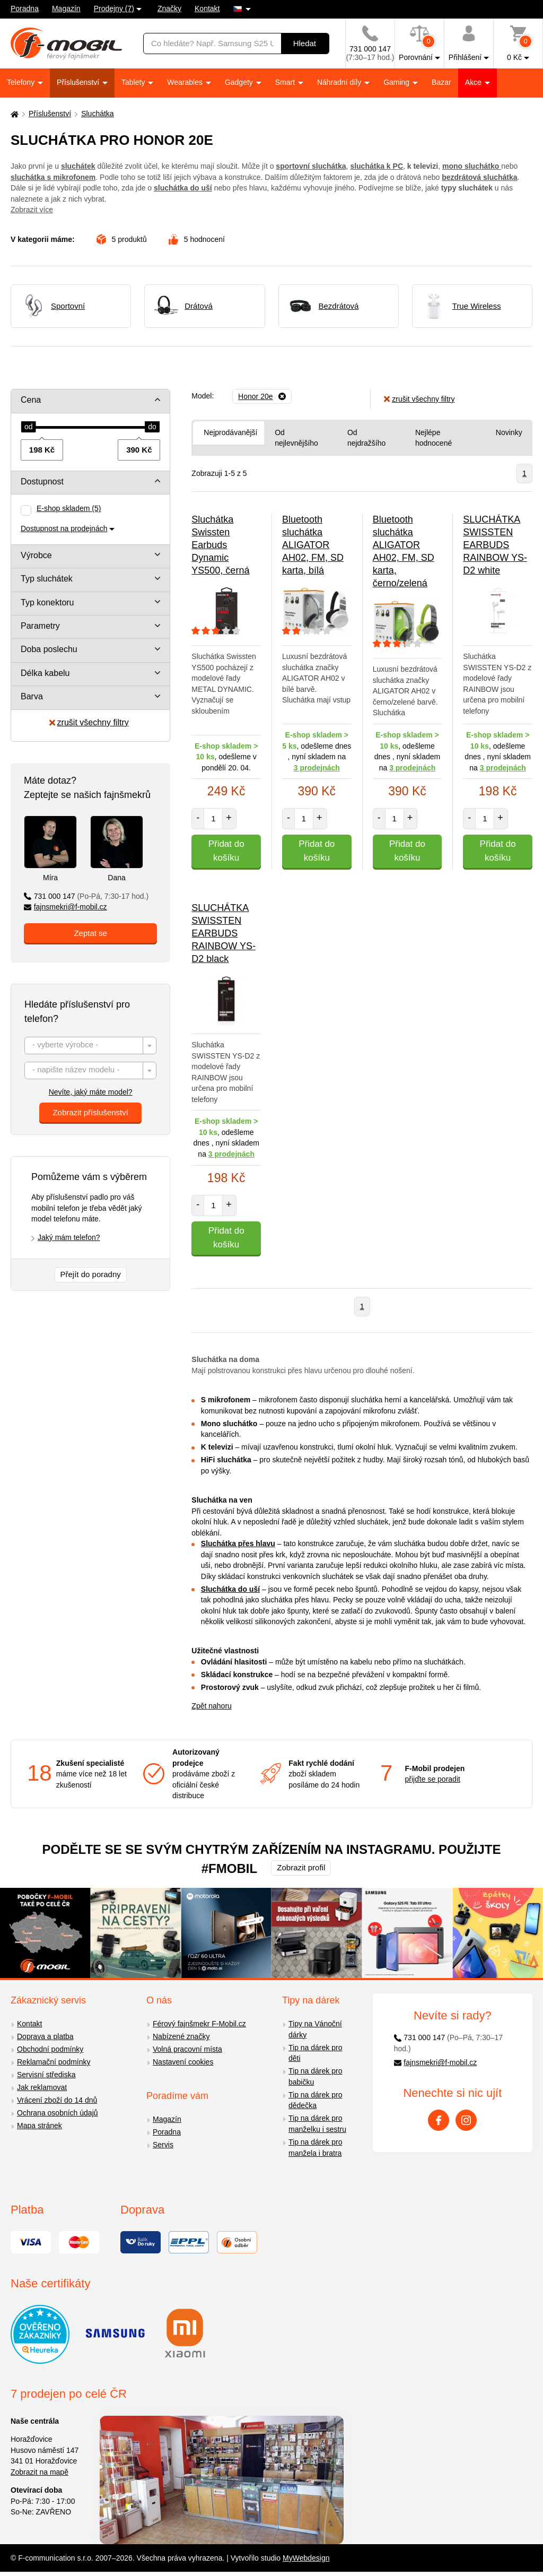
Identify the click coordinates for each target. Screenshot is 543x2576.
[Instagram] (466, 2120)
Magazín (66, 8)
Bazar (441, 82)
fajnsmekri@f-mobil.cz (65, 907)
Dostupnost (42, 481)
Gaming (397, 82)
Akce (474, 82)
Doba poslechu (49, 649)
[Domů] (13, 113)
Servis (163, 2144)
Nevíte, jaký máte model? (91, 1092)
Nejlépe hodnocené (433, 438)
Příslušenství (79, 82)
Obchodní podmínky (50, 2049)
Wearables (186, 82)
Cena (31, 399)
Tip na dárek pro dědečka (315, 2100)
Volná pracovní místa (187, 2049)
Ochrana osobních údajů (57, 2113)
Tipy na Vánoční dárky (315, 2029)
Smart (286, 82)
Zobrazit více (32, 209)
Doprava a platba (45, 2036)
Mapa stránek (39, 2125)
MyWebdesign (306, 2558)
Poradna (25, 8)
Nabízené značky (181, 2036)
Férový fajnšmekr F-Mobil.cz (199, 2023)
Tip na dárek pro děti (315, 2053)
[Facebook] (438, 2120)
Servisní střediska (46, 2074)
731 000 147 (86, 896)
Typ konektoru (47, 602)
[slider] (28, 427)
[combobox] (90, 1045)
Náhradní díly (340, 82)
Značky (169, 8)
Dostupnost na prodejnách (64, 528)
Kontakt (207, 8)
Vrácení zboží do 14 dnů (57, 2100)
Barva (32, 696)
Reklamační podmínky (54, 2062)
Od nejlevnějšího (296, 438)
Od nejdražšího (366, 438)
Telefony (22, 82)
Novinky (509, 432)
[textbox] (90, 1046)
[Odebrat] (262, 396)
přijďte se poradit (432, 1779)
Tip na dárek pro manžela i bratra (315, 2147)
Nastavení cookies (183, 2062)
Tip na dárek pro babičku (315, 2076)
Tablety (134, 82)
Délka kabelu (45, 673)
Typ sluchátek (47, 578)
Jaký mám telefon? (69, 1237)
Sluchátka (97, 113)
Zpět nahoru (211, 1706)
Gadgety (240, 82)
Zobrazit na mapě (39, 2472)
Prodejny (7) (114, 8)
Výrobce (36, 555)
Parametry (40, 625)
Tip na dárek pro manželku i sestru (317, 2123)
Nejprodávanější (230, 432)
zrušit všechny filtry (89, 722)
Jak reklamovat (42, 2087)
